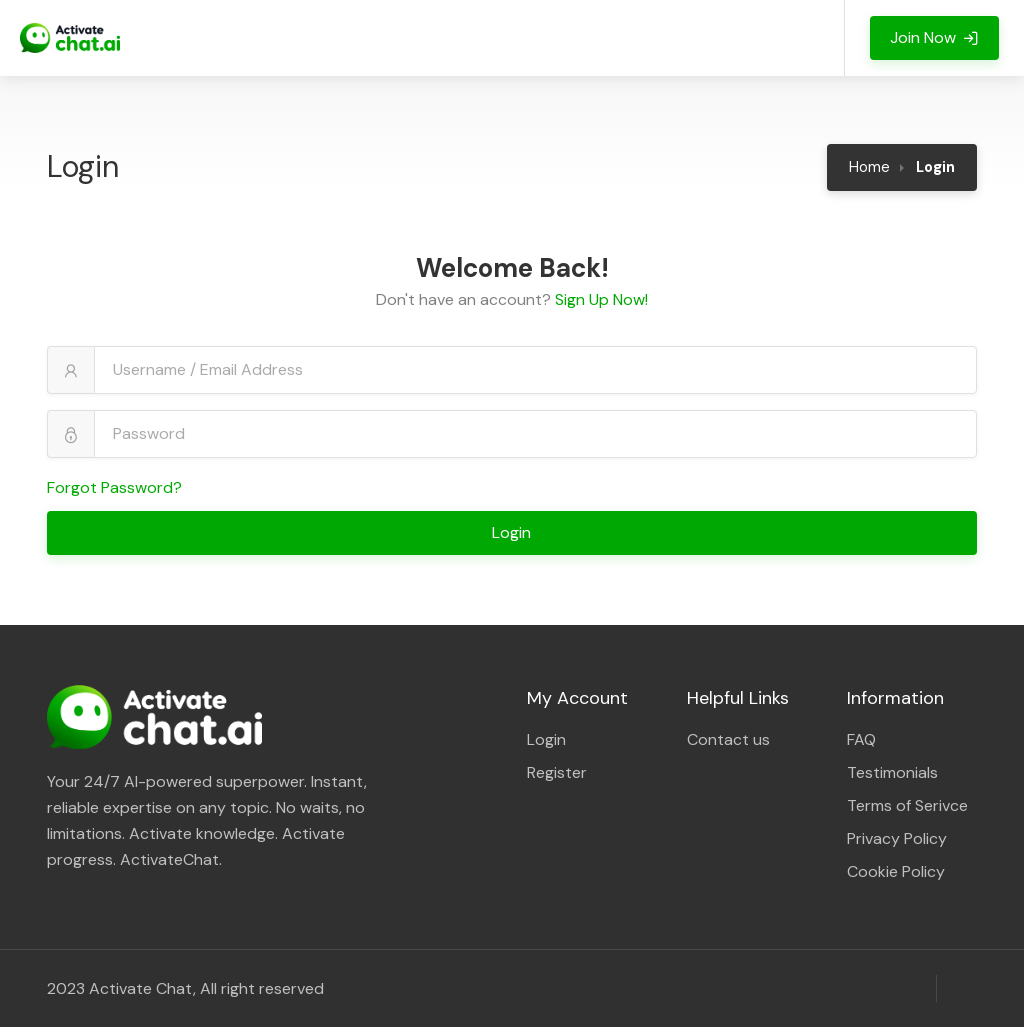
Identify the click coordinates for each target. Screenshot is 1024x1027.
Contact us (728, 739)
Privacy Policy (897, 838)
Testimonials (892, 772)
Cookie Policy (896, 871)
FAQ (861, 739)
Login (513, 532)
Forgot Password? (114, 487)
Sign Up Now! (601, 299)
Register (557, 772)
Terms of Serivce (907, 805)
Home (869, 167)
